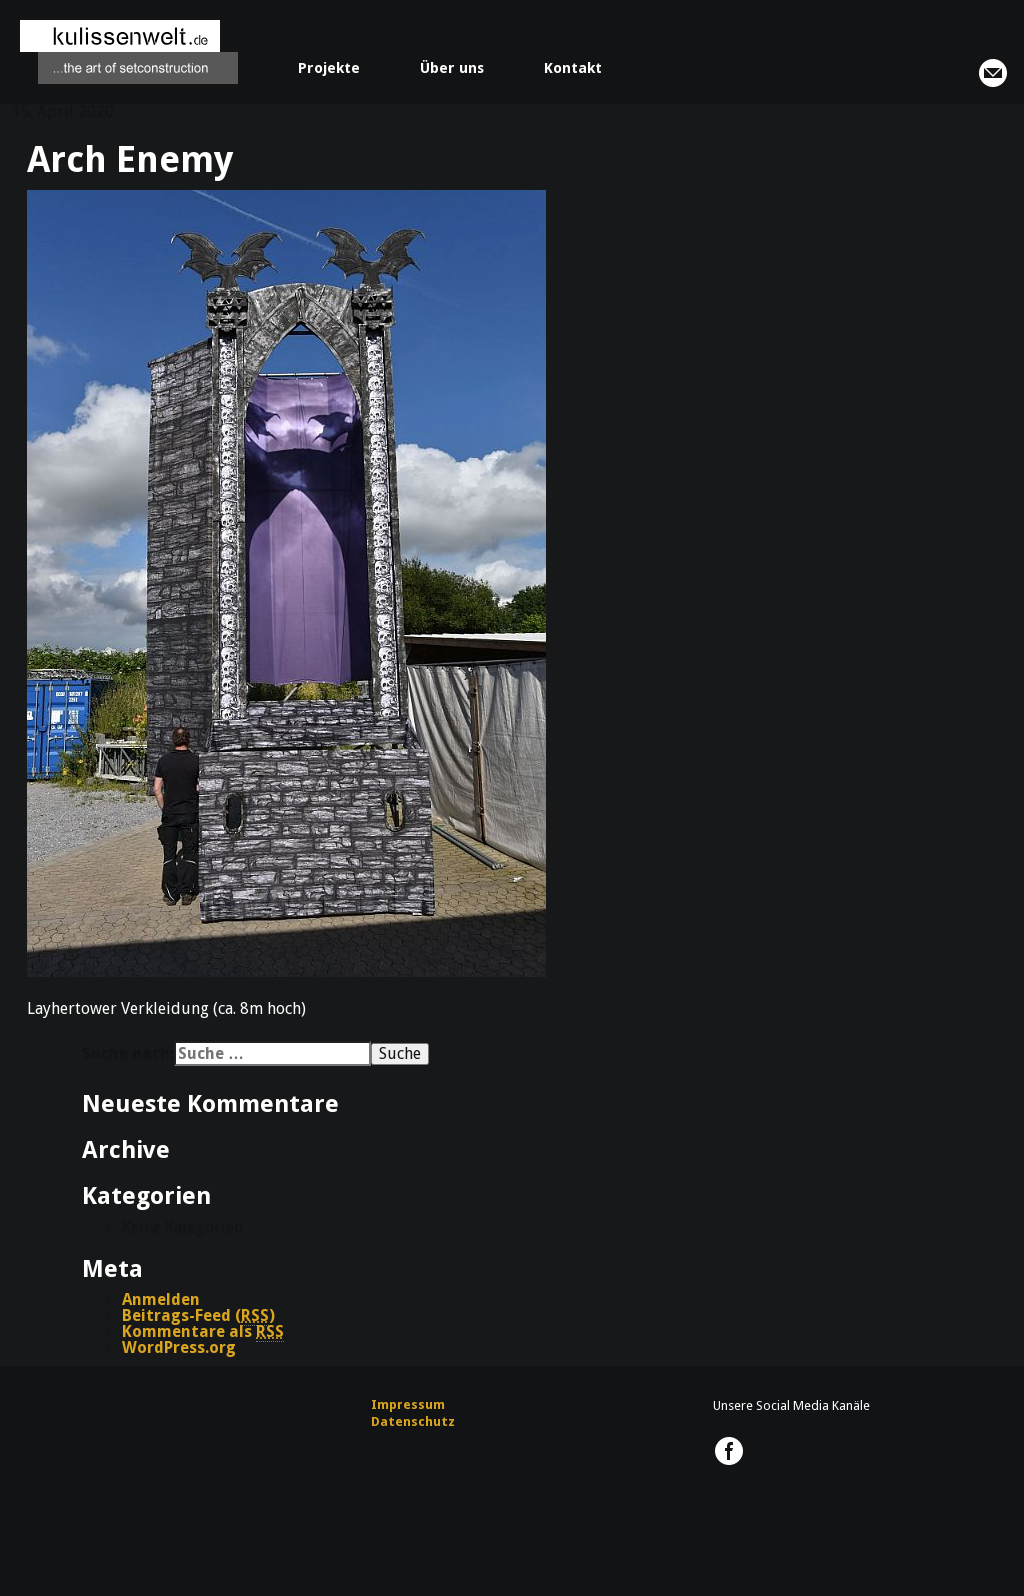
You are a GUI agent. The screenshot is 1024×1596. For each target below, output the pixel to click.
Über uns (452, 68)
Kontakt (573, 68)
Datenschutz (413, 1421)
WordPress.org (179, 1347)
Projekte (329, 68)
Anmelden (161, 1299)
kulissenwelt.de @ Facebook (729, 1451)
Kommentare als (203, 1332)
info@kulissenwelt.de (993, 73)
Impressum (408, 1404)
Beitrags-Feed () (198, 1316)
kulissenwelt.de (129, 52)
